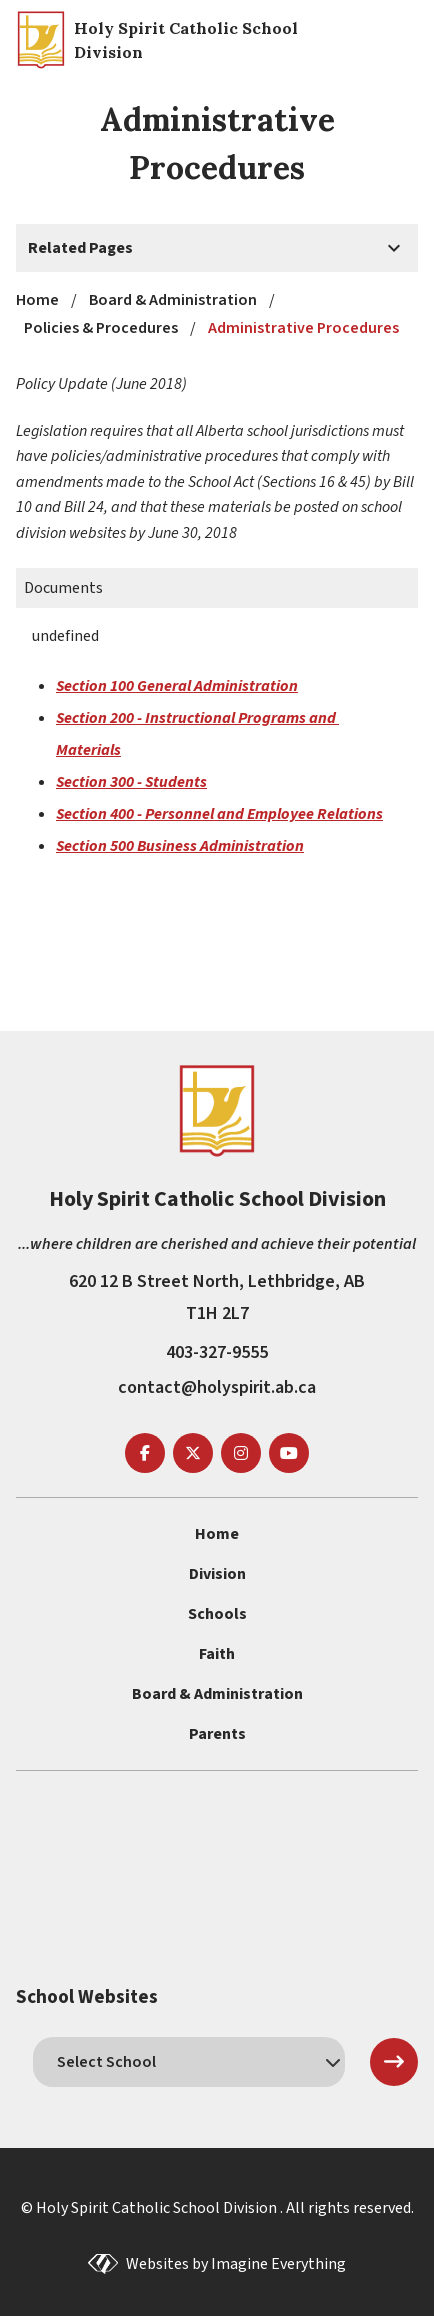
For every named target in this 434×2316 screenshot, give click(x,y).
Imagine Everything (278, 2264)
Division (217, 1574)
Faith (217, 1654)
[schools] (189, 2062)
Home (217, 1534)
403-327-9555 (217, 1352)
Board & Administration (217, 1694)
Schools (217, 1614)
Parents (217, 1734)
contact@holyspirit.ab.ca (217, 1387)
